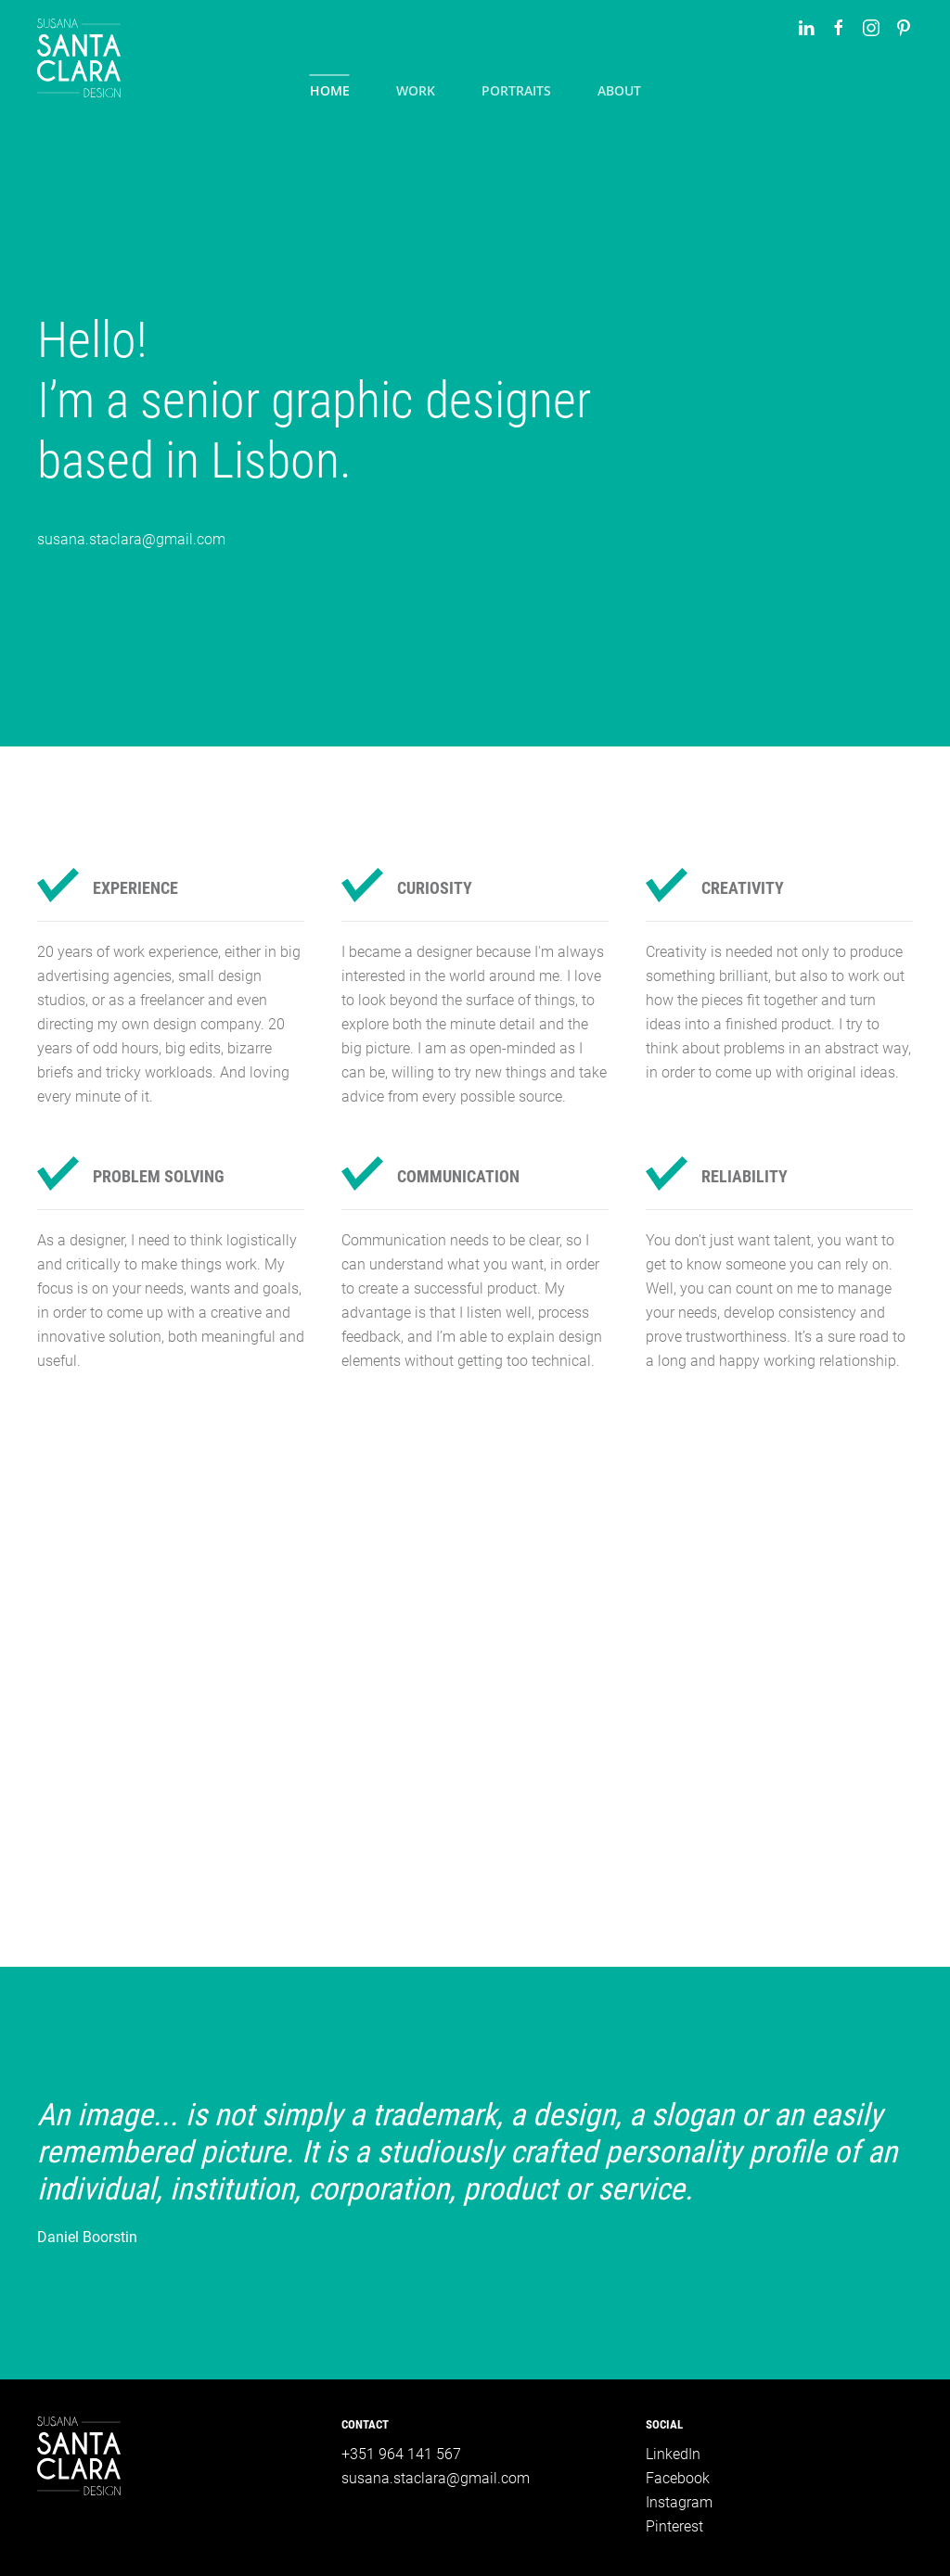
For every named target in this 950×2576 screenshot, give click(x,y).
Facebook (678, 2478)
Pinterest (674, 2526)
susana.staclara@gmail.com (131, 539)
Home (330, 90)
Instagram (679, 2502)
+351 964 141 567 (401, 2454)
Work (415, 90)
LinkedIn (673, 2454)
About (619, 90)
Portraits (516, 90)
